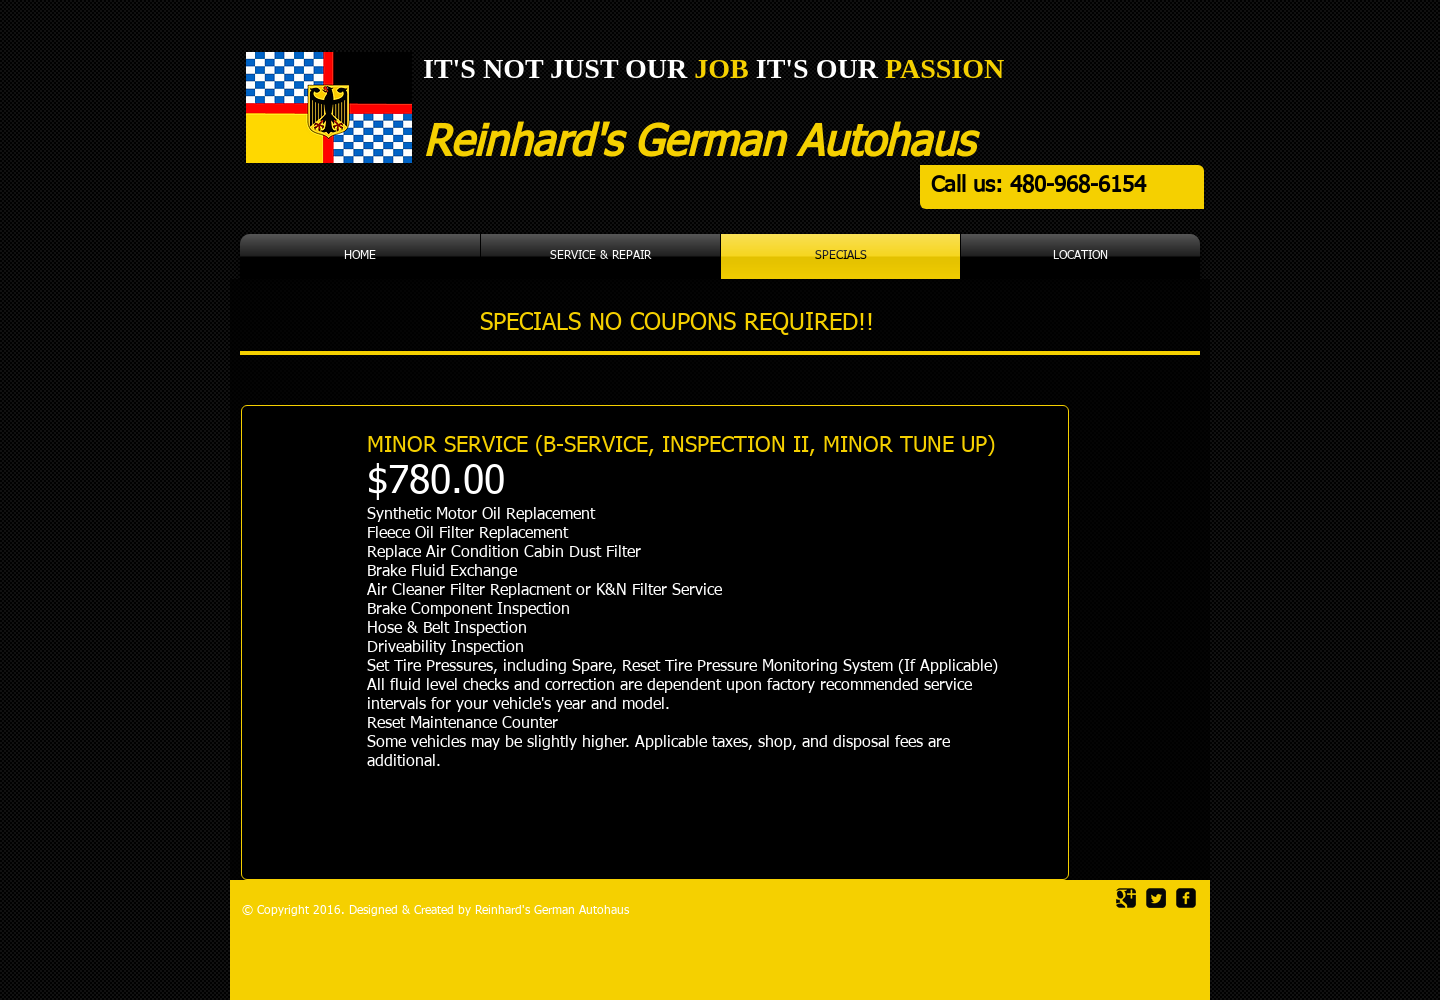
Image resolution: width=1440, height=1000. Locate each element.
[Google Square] (1126, 898)
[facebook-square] (1186, 898)
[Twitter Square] (1156, 898)
